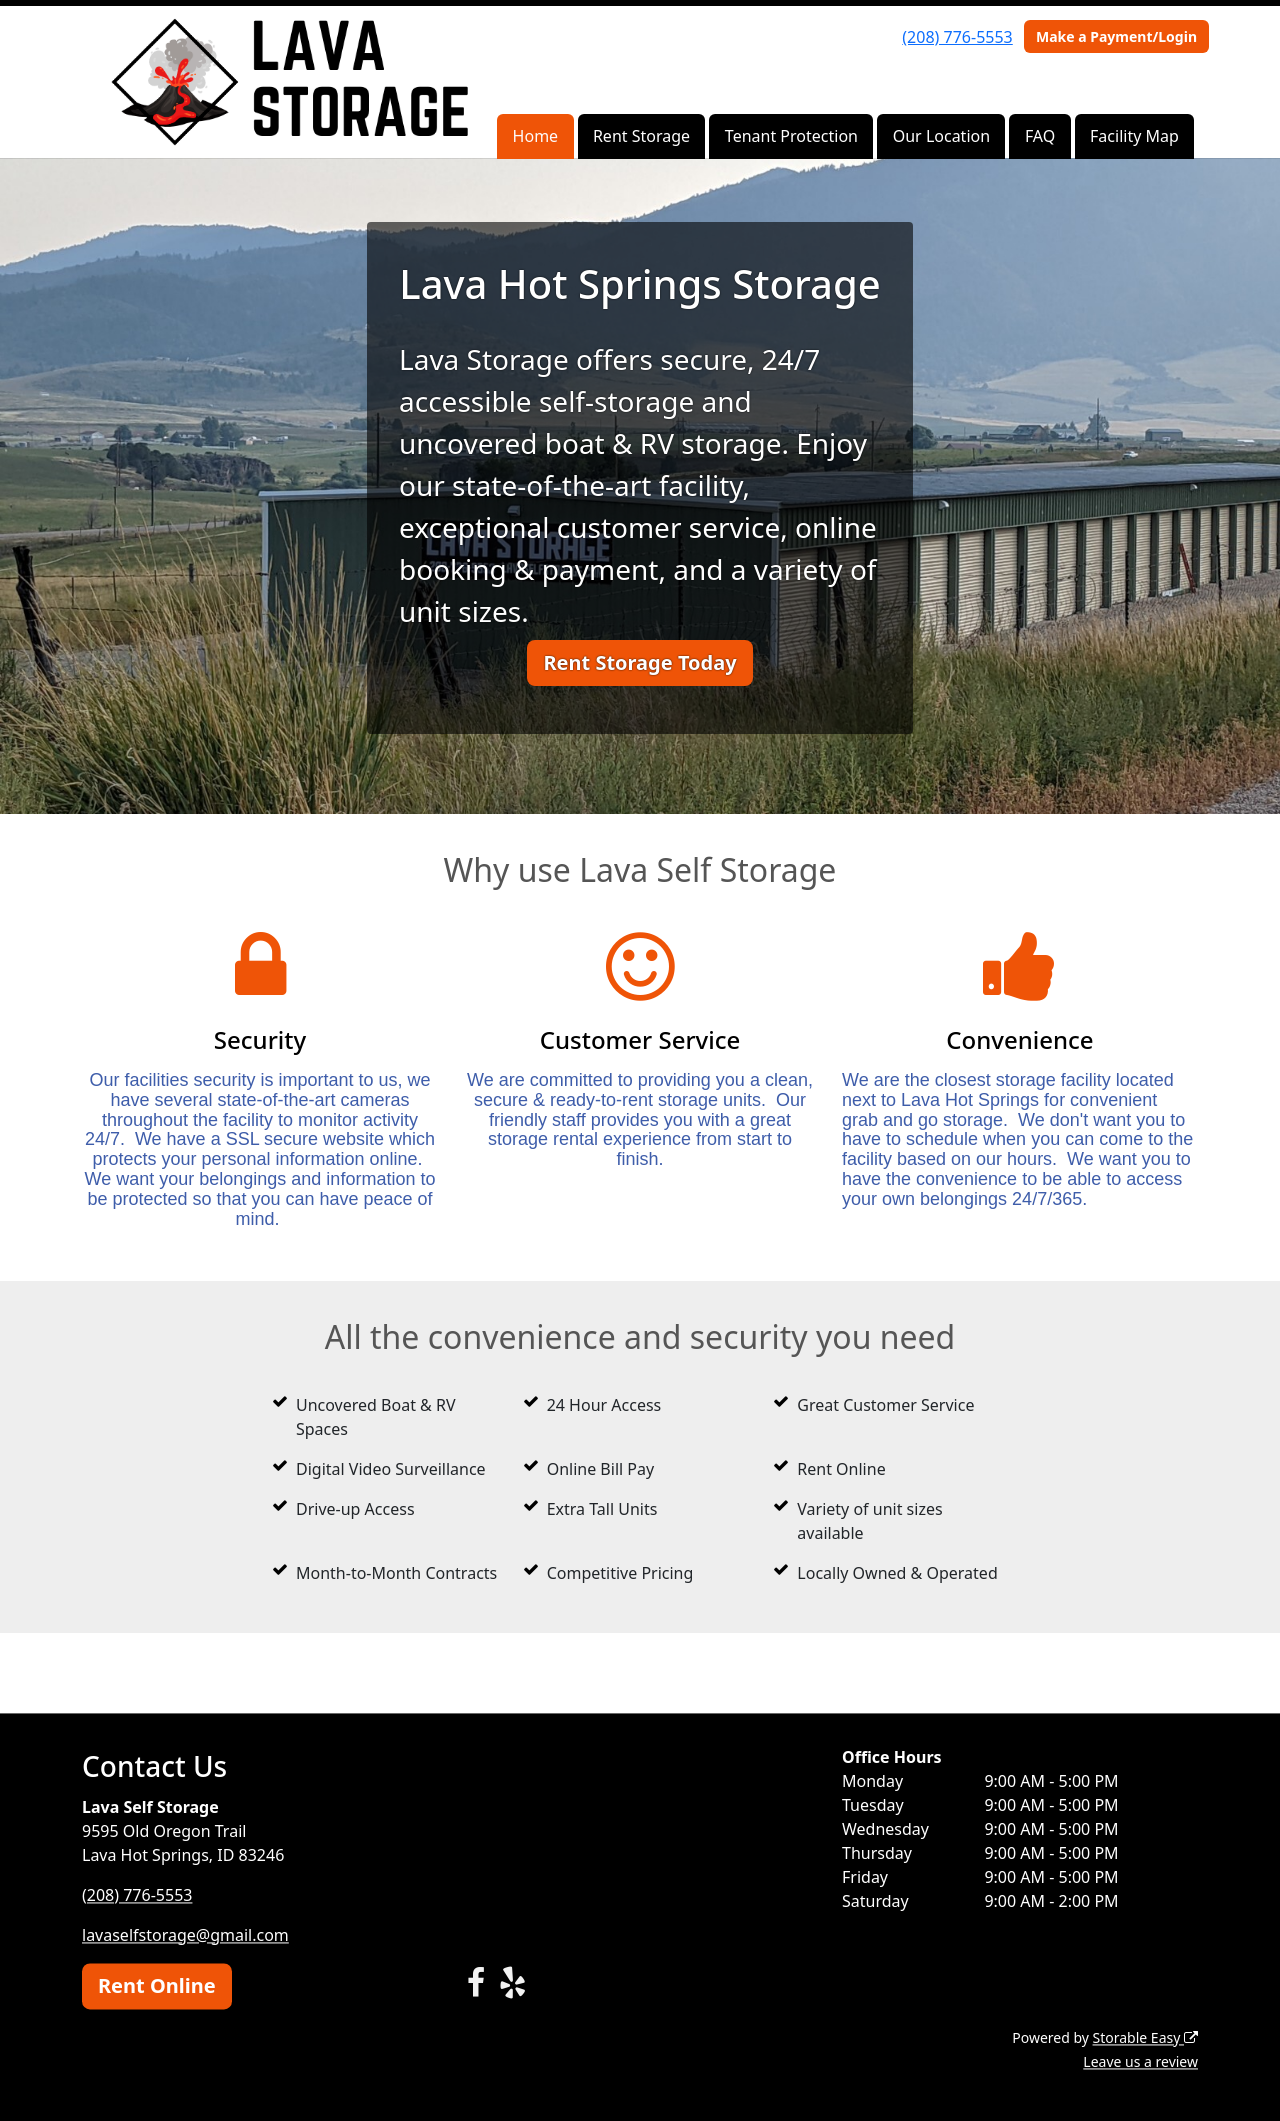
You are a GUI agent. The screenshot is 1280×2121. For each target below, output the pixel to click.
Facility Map (1134, 136)
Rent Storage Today (639, 662)
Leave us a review (1140, 2061)
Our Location (941, 136)
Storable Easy (1145, 2037)
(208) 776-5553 (957, 37)
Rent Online (157, 1985)
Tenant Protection (791, 136)
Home (536, 136)
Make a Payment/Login (1116, 36)
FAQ (1040, 136)
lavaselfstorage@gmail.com (185, 1935)
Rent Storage (641, 136)
